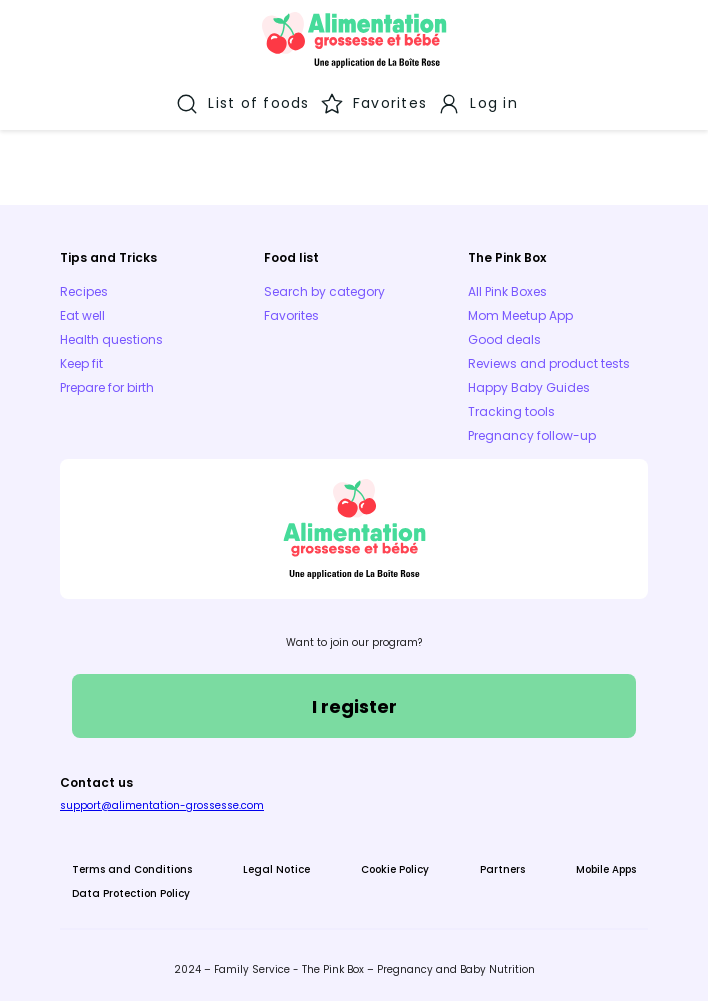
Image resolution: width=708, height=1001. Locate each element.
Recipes (84, 291)
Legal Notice (276, 869)
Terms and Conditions (132, 869)
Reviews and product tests (549, 363)
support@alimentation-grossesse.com (162, 805)
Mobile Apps (606, 869)
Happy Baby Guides (529, 387)
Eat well (82, 315)
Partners (502, 869)
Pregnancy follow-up (532, 435)
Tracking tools (511, 411)
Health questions (111, 339)
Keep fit (81, 363)
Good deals (504, 339)
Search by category (324, 291)
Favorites (291, 315)
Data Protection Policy (131, 893)
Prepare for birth (107, 387)
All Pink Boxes (507, 291)
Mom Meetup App (520, 315)
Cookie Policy (395, 869)
